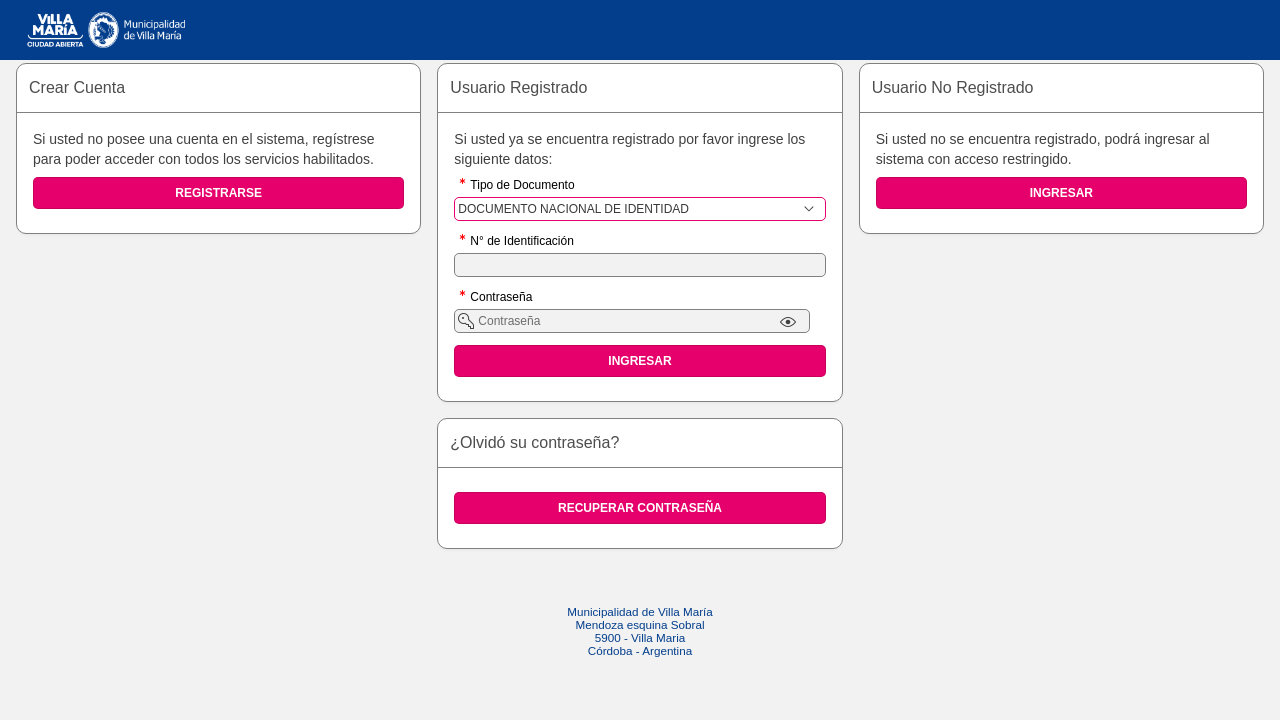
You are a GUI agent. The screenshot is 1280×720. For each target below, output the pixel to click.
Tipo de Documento (522, 186)
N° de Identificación (522, 242)
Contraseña (501, 298)
